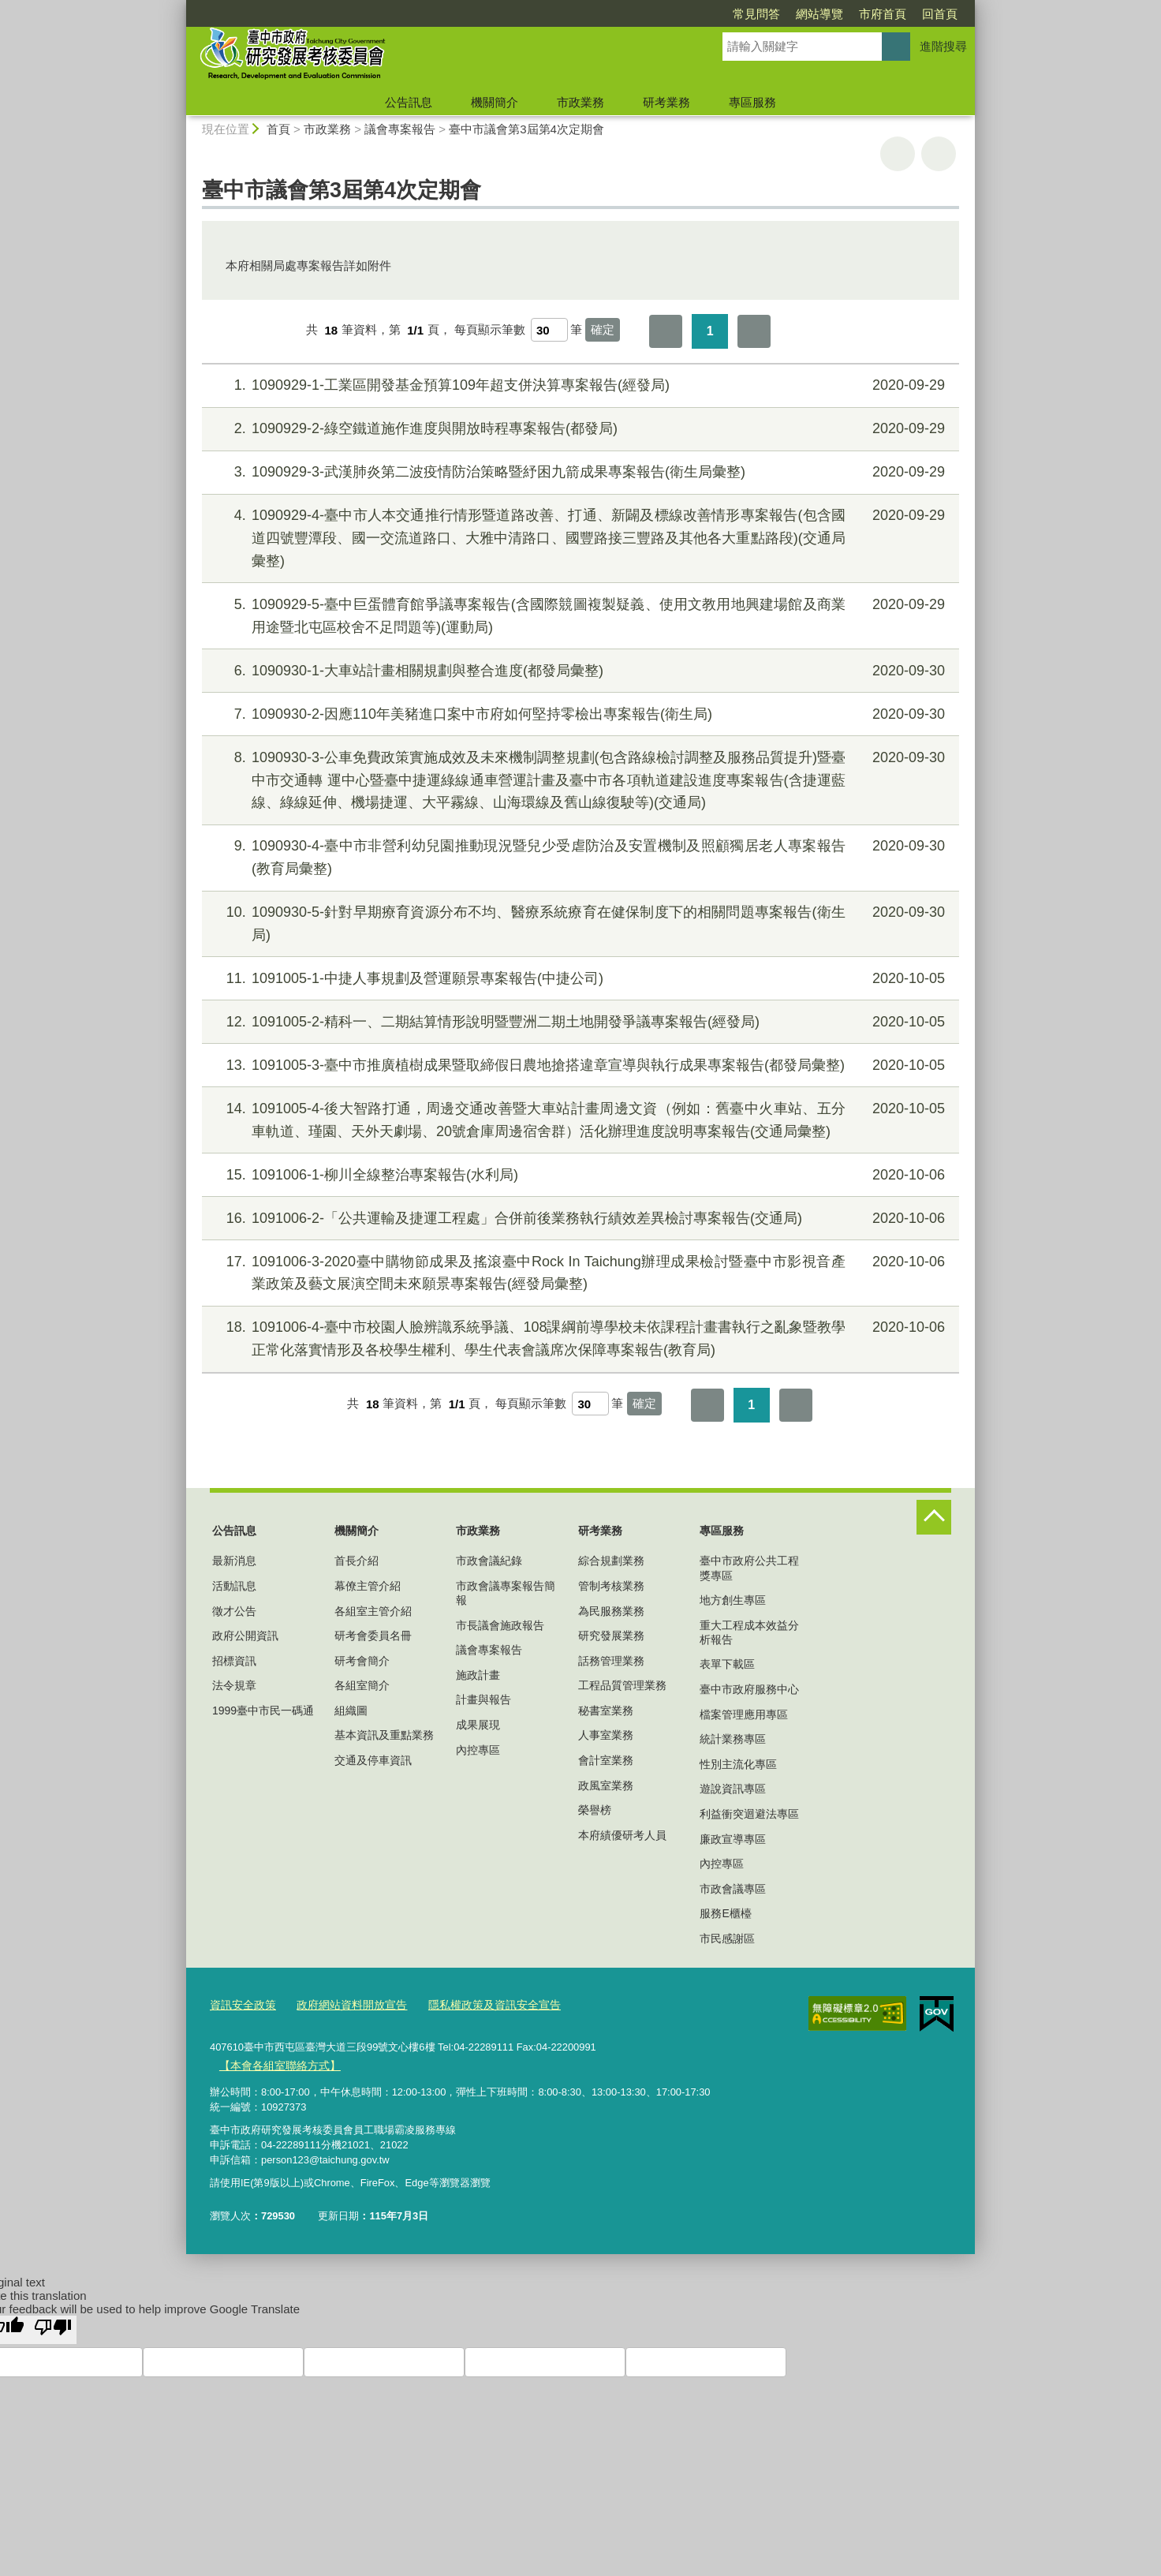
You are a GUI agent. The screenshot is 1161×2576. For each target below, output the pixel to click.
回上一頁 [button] (938, 153)
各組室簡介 (362, 1685)
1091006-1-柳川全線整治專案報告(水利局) (578, 1175)
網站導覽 (728, 14)
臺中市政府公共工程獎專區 (749, 1567)
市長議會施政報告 (500, 1625)
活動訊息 (234, 1586)
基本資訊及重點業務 (384, 1735)
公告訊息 (408, 102)
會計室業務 (605, 1760)
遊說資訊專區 (733, 1788)
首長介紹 (356, 1560)
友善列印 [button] (897, 153)
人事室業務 (605, 1735)
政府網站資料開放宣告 (343, 2004)
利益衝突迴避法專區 (749, 1814)
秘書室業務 (605, 1710)
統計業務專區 (733, 1739)
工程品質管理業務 (622, 1685)
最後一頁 (754, 331)
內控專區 (478, 1750)
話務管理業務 (611, 1660)
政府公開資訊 (245, 1635)
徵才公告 (234, 1611)
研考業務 (666, 102)
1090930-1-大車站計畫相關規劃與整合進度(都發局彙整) (578, 671)
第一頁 (665, 331)
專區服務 (752, 102)
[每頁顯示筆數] (549, 330)
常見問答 (665, 14)
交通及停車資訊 (373, 1760)
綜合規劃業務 (611, 1560)
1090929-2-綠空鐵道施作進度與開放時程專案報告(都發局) (578, 428)
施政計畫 (478, 1675)
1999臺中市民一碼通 (263, 1710)
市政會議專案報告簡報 (505, 1593)
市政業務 (580, 102)
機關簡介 (494, 102)
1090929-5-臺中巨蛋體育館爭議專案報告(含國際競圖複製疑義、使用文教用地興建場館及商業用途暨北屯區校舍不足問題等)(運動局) (578, 614)
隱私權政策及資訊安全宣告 (477, 2004)
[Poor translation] (53, 2326)
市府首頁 (792, 14)
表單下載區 (727, 1664)
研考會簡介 (362, 1660)
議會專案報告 (399, 129)
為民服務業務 (611, 1611)
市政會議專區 (733, 1888)
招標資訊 (234, 1660)
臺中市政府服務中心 (749, 1689)
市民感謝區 (727, 1938)
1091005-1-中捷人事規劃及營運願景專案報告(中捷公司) (578, 978)
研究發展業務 (611, 1635)
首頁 (278, 129)
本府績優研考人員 (622, 1835)
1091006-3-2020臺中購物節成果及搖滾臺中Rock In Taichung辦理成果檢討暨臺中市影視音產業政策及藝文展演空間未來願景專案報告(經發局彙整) (578, 1271)
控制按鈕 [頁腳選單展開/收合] (933, 1517)
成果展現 (478, 1724)
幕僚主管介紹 (367, 1586)
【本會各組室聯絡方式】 (274, 2063)
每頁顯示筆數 (489, 330)
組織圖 (351, 1710)
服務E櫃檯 (725, 1913)
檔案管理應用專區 (744, 1714)
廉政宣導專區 (733, 1839)
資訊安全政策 (240, 2004)
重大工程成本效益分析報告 (749, 1632)
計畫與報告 (483, 1699)
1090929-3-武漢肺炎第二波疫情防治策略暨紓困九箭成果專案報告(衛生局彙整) (578, 472)
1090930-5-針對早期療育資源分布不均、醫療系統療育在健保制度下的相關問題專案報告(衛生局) (578, 922)
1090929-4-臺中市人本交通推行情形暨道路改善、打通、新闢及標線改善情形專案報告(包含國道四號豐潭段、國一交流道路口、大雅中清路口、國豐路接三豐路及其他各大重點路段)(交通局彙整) (578, 536)
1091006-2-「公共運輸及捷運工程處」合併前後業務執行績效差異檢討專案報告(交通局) (578, 1218)
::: (179, 6)
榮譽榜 (594, 1810)
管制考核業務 (611, 1586)
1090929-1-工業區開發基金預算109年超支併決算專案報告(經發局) (578, 385)
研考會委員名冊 (373, 1635)
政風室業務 (605, 1785)
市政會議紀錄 (489, 1560)
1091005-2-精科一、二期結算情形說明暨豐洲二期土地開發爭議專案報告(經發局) (578, 1022)
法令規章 (234, 1685)
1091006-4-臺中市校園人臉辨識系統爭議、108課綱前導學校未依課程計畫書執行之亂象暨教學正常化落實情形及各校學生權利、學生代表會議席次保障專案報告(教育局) (578, 1337)
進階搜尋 (943, 46)
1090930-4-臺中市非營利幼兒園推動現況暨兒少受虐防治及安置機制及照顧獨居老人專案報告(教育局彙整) (578, 856)
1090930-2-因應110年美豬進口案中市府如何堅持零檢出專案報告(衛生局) (578, 714)
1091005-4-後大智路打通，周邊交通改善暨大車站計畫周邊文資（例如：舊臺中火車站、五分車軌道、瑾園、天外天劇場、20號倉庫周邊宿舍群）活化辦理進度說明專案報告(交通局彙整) (578, 1118)
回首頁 (849, 14)
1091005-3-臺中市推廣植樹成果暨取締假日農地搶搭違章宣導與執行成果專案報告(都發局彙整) (578, 1065)
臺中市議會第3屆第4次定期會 (526, 129)
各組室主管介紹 (373, 1611)
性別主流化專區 (738, 1764)
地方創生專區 (733, 1600)
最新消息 (234, 1560)
